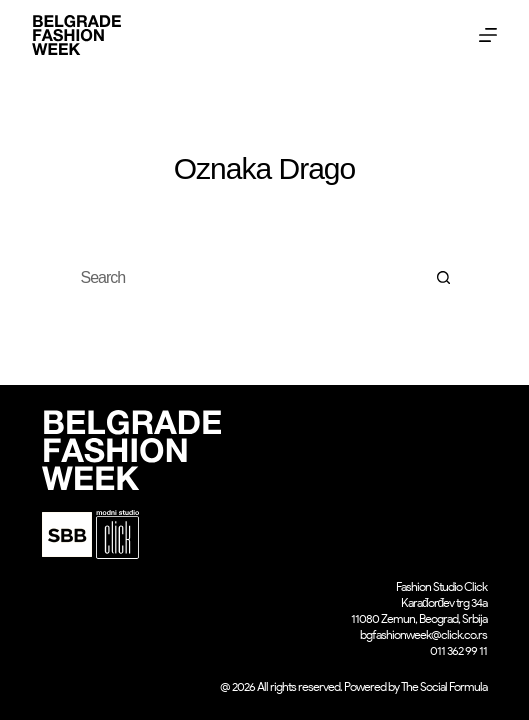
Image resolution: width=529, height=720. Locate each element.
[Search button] (444, 278)
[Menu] (488, 35)
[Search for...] (244, 278)
